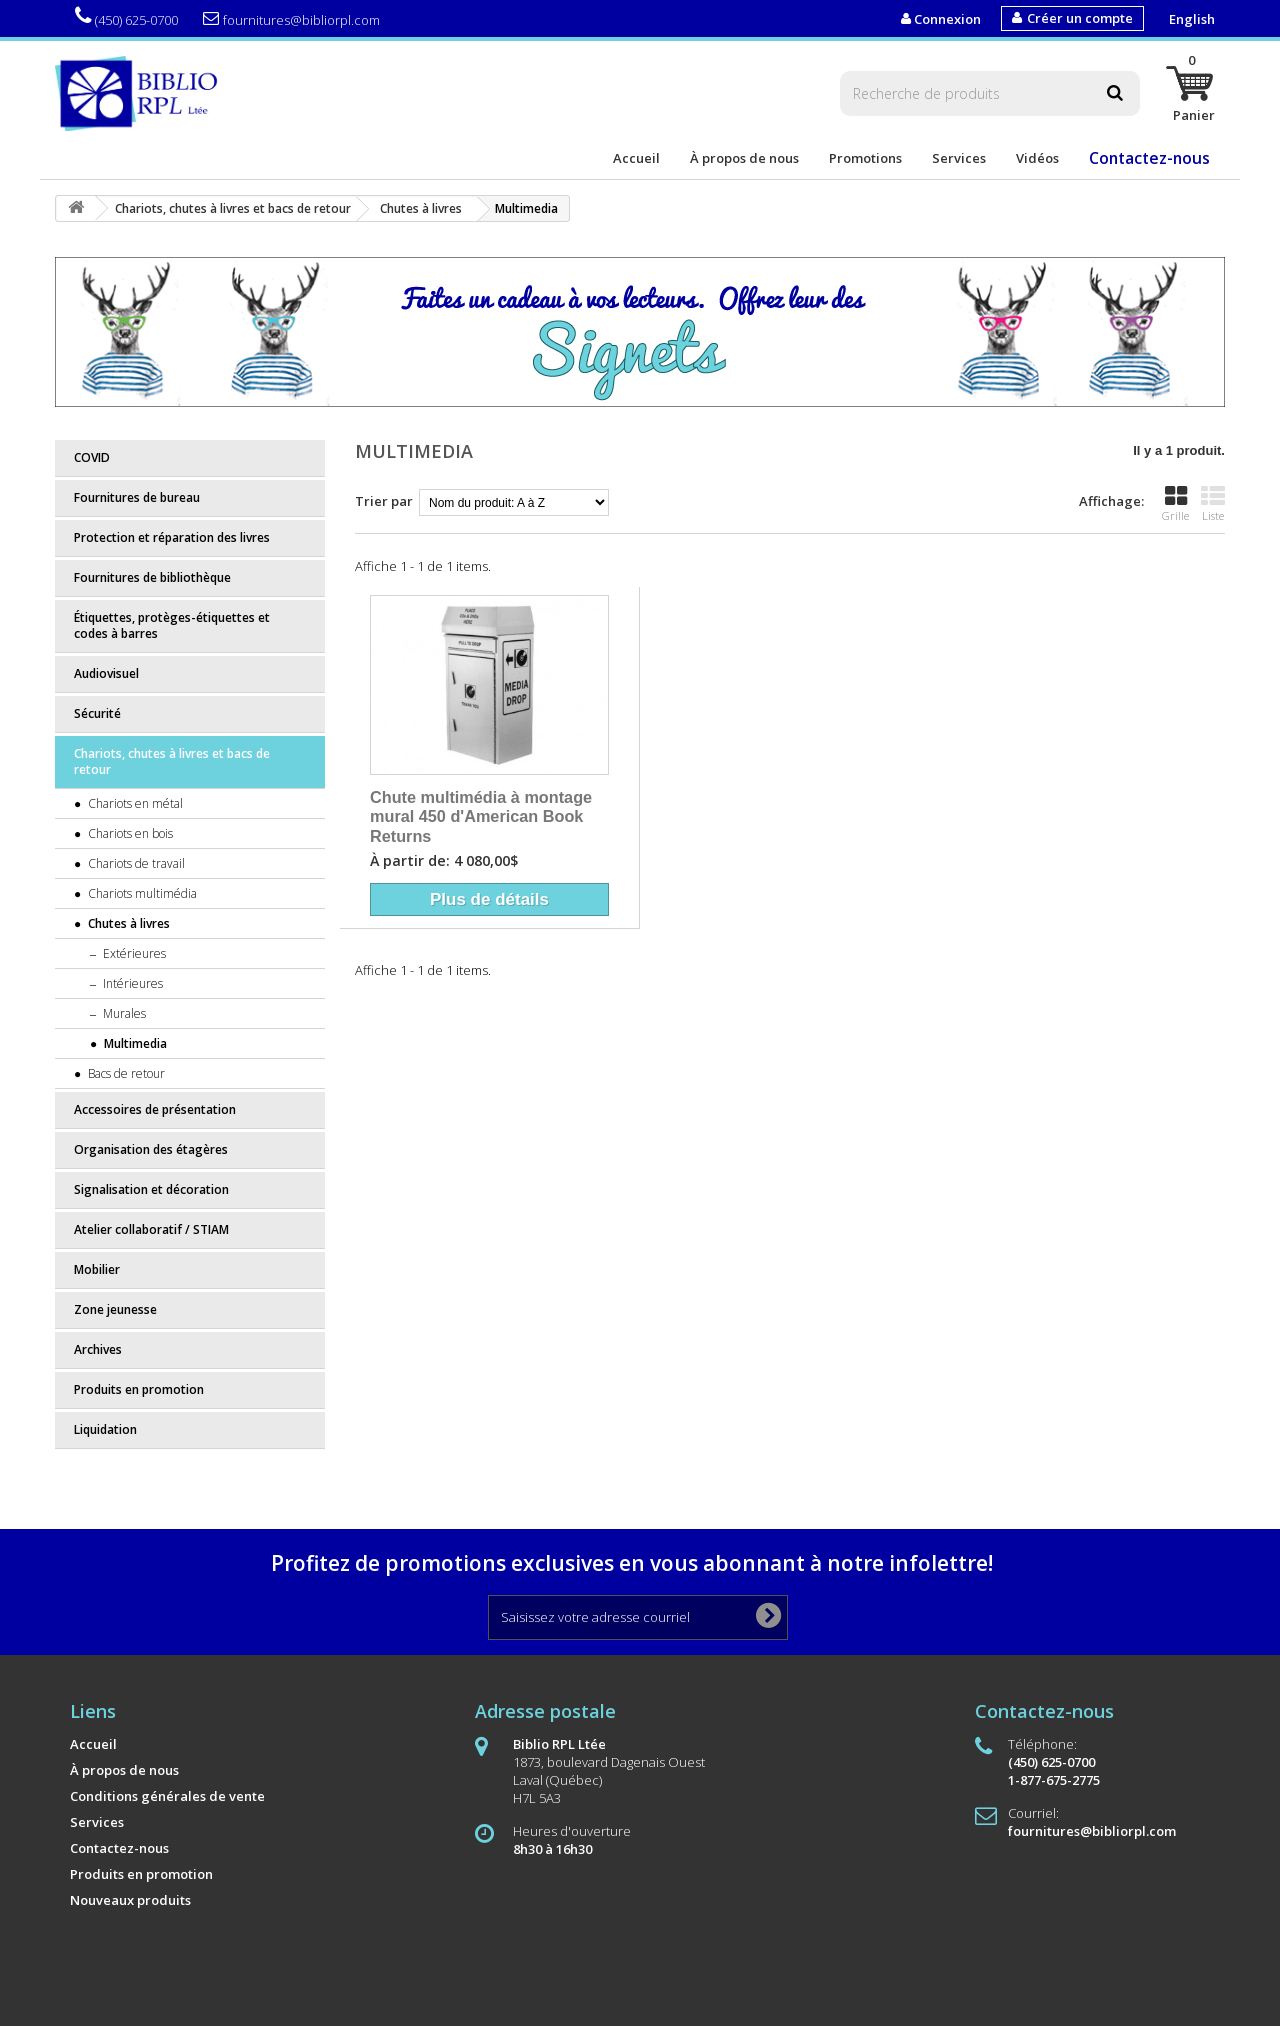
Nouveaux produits (130, 1900)
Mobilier (97, 1269)
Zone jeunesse (115, 1309)
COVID (92, 457)
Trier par (384, 501)
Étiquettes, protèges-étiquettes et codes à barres (172, 625)
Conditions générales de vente (167, 1796)
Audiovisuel (106, 673)
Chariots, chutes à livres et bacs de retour (172, 761)
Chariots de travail (135, 863)
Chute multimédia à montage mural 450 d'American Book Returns (481, 816)
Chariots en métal (134, 803)
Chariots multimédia (141, 893)
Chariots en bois (129, 833)
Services (959, 158)
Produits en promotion (139, 1389)
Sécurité (97, 713)
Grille (1175, 504)
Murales (123, 1013)
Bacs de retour (125, 1073)
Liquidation (105, 1429)
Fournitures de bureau (137, 497)
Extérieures (133, 953)
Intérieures (131, 983)
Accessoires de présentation (155, 1109)
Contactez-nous (1149, 158)
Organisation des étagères (151, 1149)
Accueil (636, 158)
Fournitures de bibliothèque (152, 577)
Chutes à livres (127, 923)
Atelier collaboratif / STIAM (151, 1229)
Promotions (865, 158)
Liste (1213, 504)
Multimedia (134, 1043)
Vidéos (1037, 158)
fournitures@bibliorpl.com (291, 19)
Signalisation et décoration (151, 1189)
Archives (98, 1349)
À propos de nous (744, 158)
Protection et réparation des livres (172, 537)
